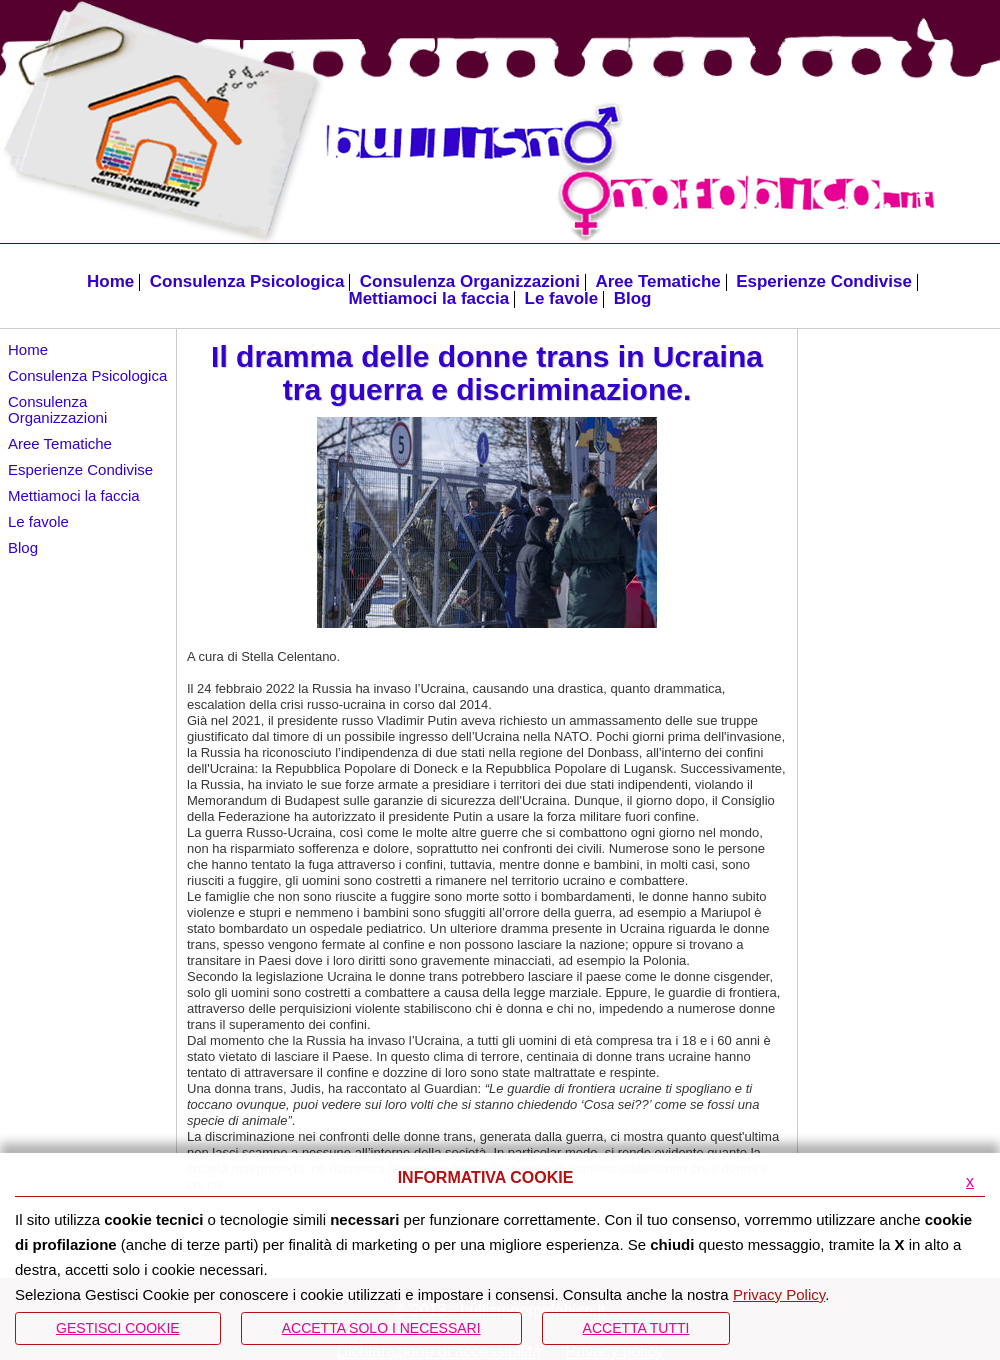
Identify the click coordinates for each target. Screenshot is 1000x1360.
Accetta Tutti (636, 1328)
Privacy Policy (779, 1294)
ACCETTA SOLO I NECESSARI (381, 1328)
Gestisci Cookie (118, 1328)
